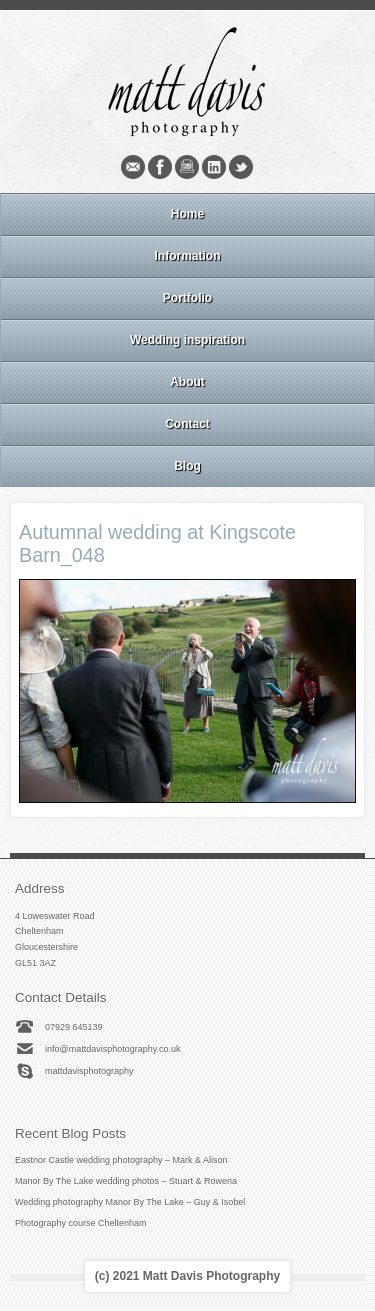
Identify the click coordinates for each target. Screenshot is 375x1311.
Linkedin (214, 167)
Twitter (241, 167)
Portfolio (187, 298)
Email (133, 167)
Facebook (160, 167)
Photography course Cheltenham (81, 1223)
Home (187, 214)
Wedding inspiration (187, 340)
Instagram (187, 167)
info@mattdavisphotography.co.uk (113, 1049)
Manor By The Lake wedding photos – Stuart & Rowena (126, 1181)
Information (188, 256)
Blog (187, 466)
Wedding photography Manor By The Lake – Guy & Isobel (130, 1202)
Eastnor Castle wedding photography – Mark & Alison (121, 1160)
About (187, 382)
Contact (187, 424)
